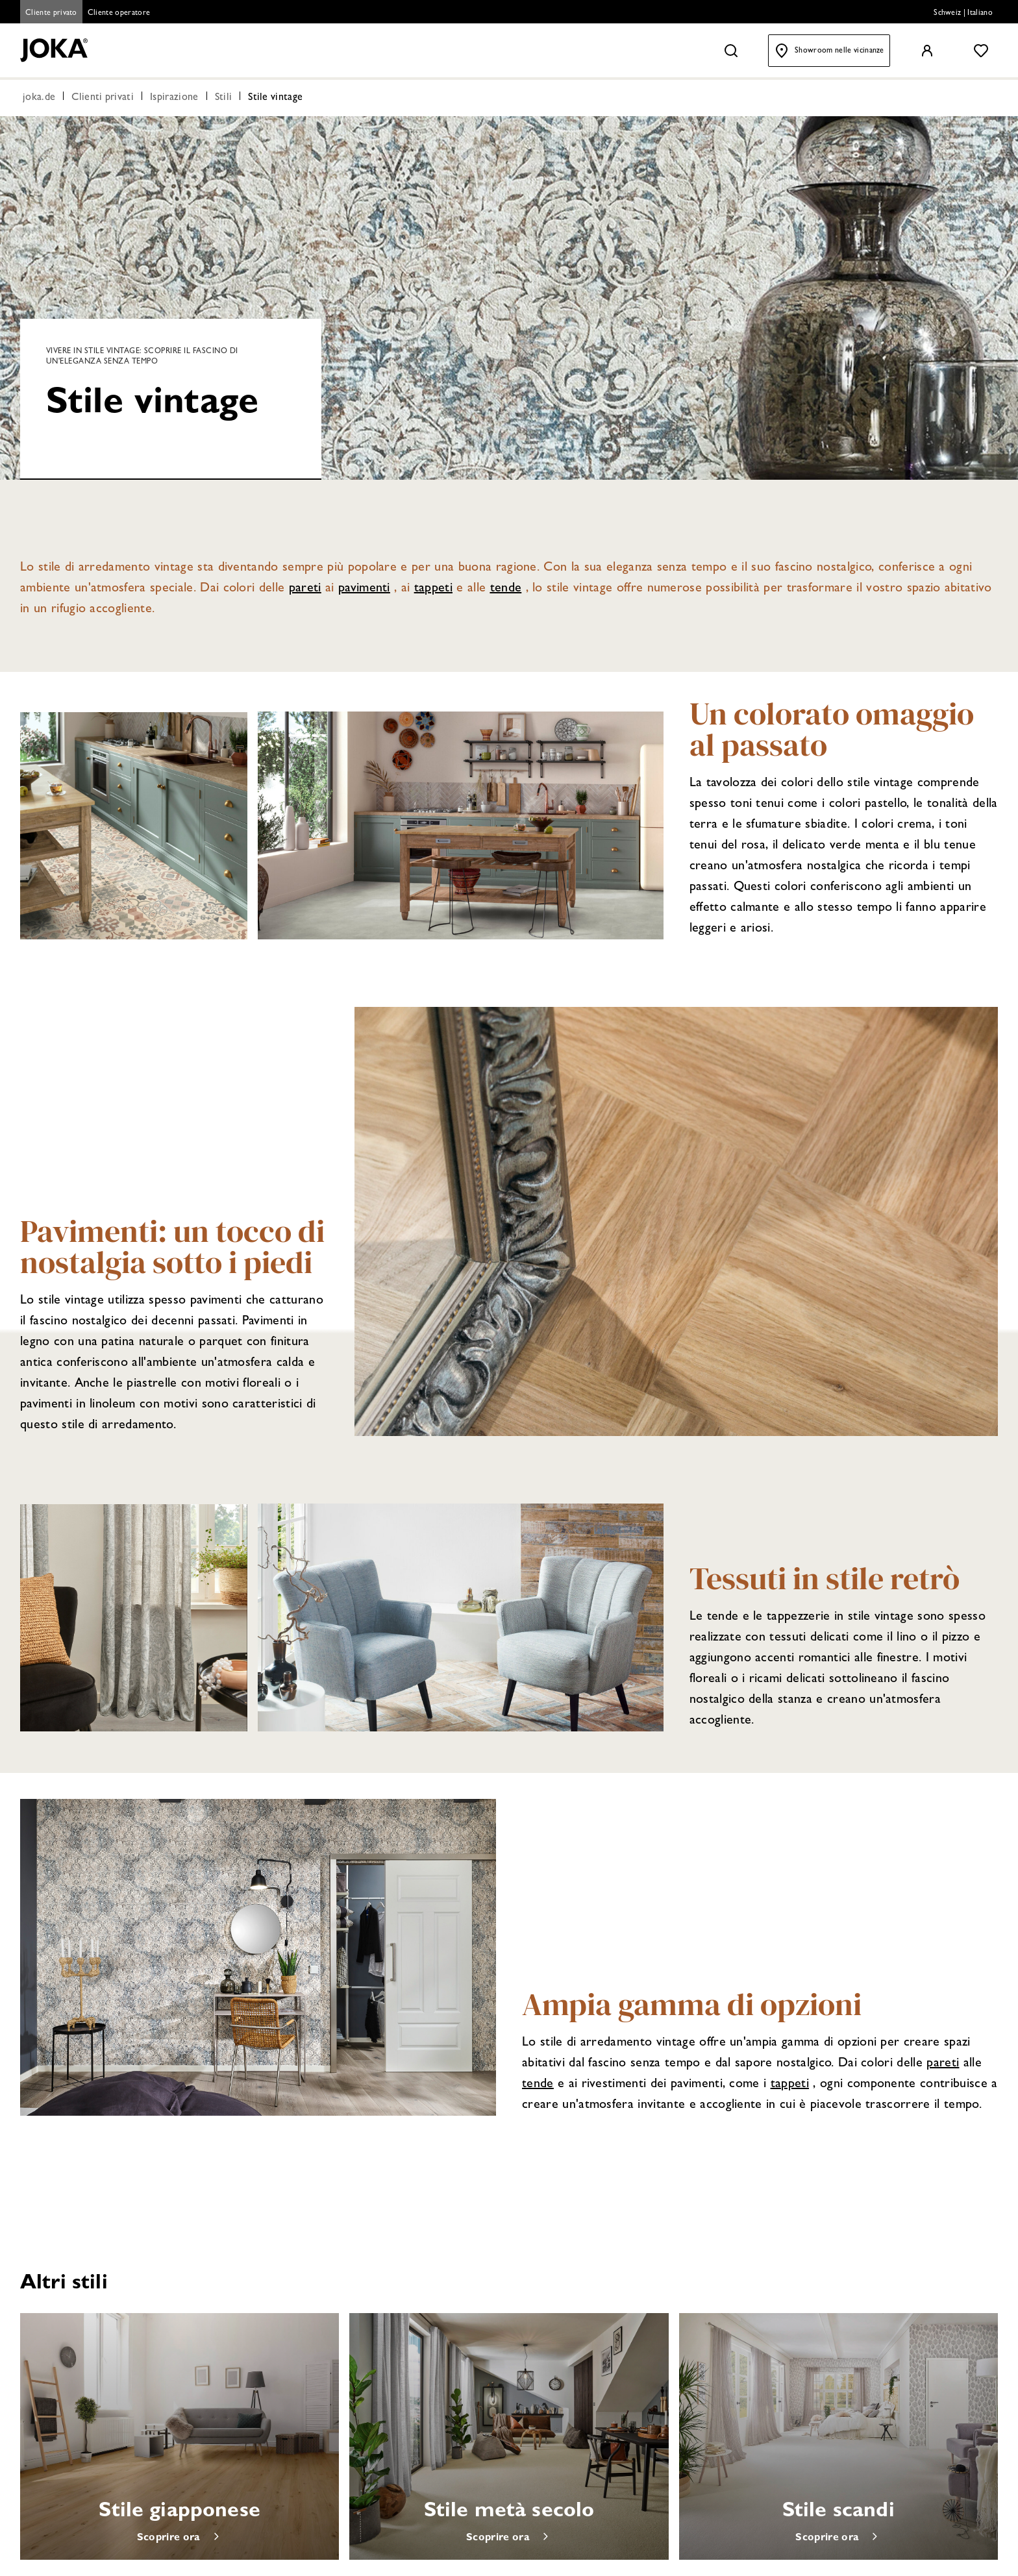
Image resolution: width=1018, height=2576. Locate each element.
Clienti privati (102, 98)
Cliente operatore (119, 14)
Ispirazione (174, 98)
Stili (223, 98)
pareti (305, 589)
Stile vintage (275, 98)
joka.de (39, 98)
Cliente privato (51, 14)
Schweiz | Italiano (963, 14)
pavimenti (364, 589)
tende (506, 589)
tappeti (433, 589)
